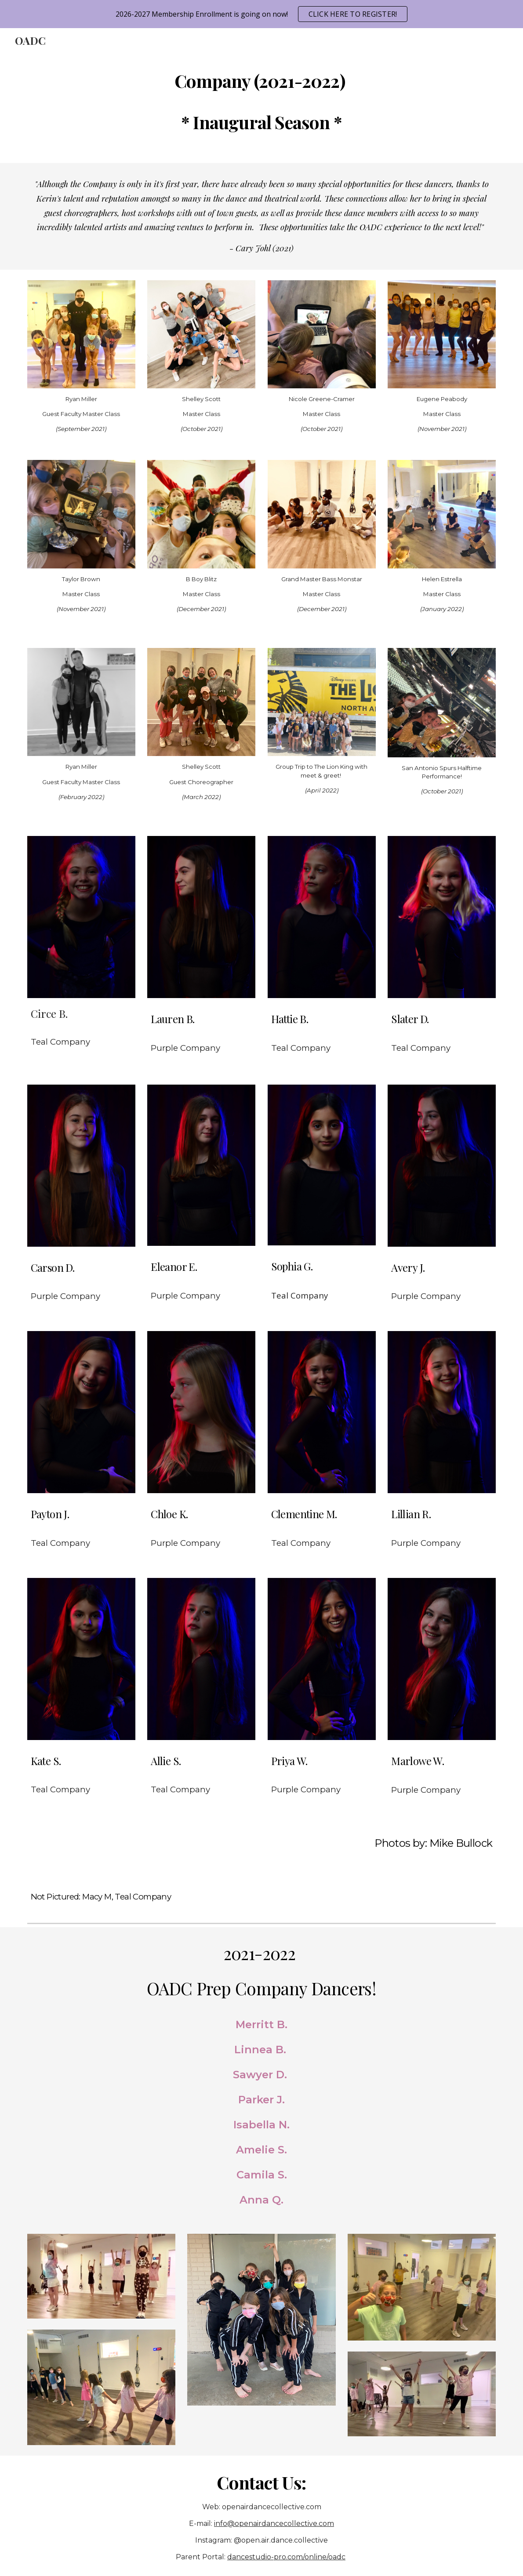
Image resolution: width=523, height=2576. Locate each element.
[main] (261, 98)
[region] (261, 14)
